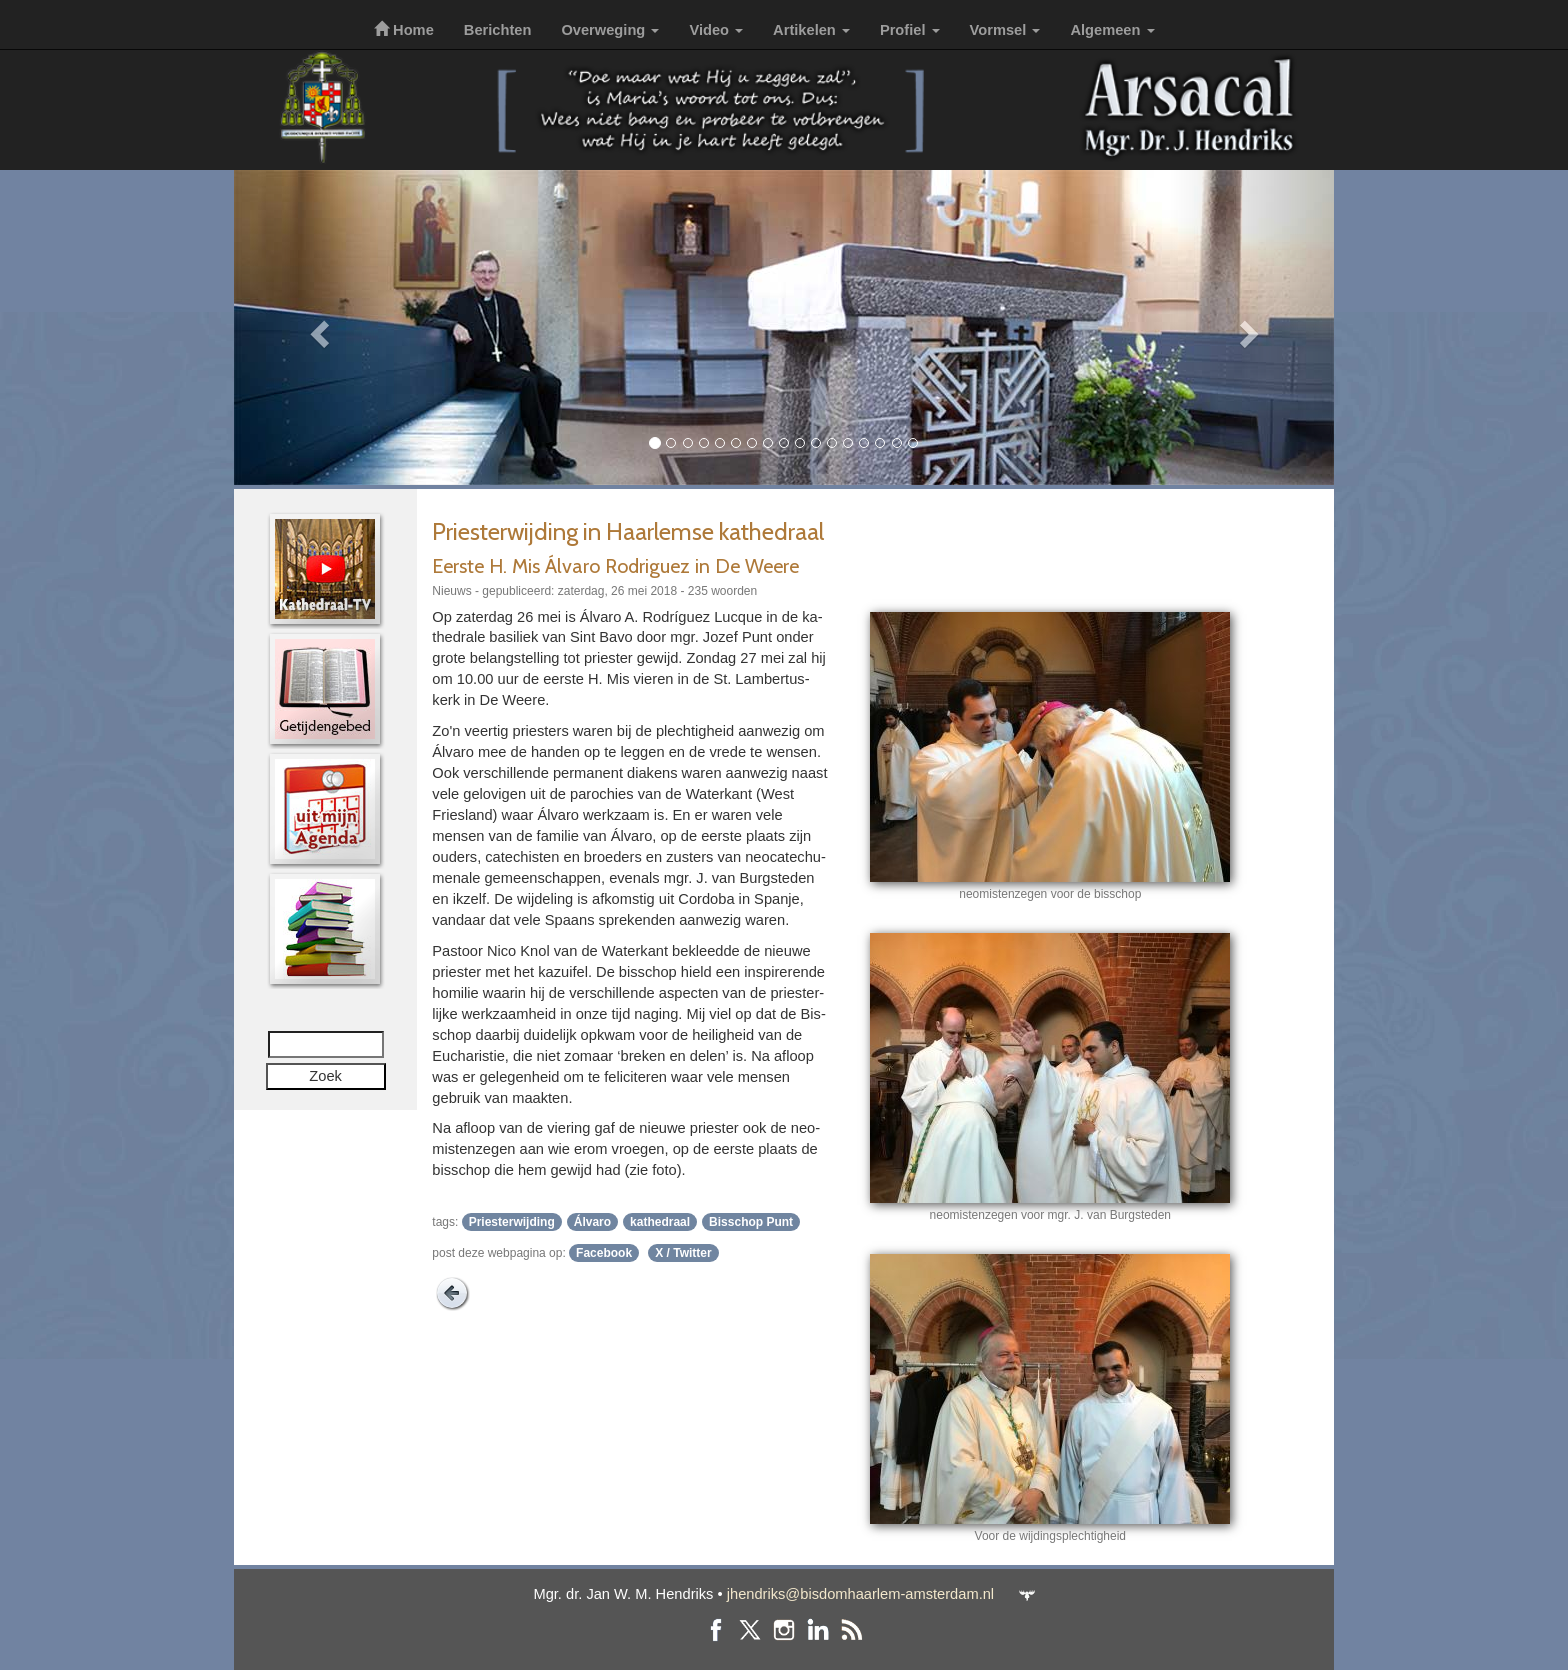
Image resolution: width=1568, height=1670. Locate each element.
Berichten (498, 30)
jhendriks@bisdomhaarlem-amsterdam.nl (860, 1594)
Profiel (910, 30)
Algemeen (1112, 30)
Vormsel (1005, 30)
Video (716, 30)
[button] (316, 327)
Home (404, 30)
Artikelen (811, 30)
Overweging (610, 30)
